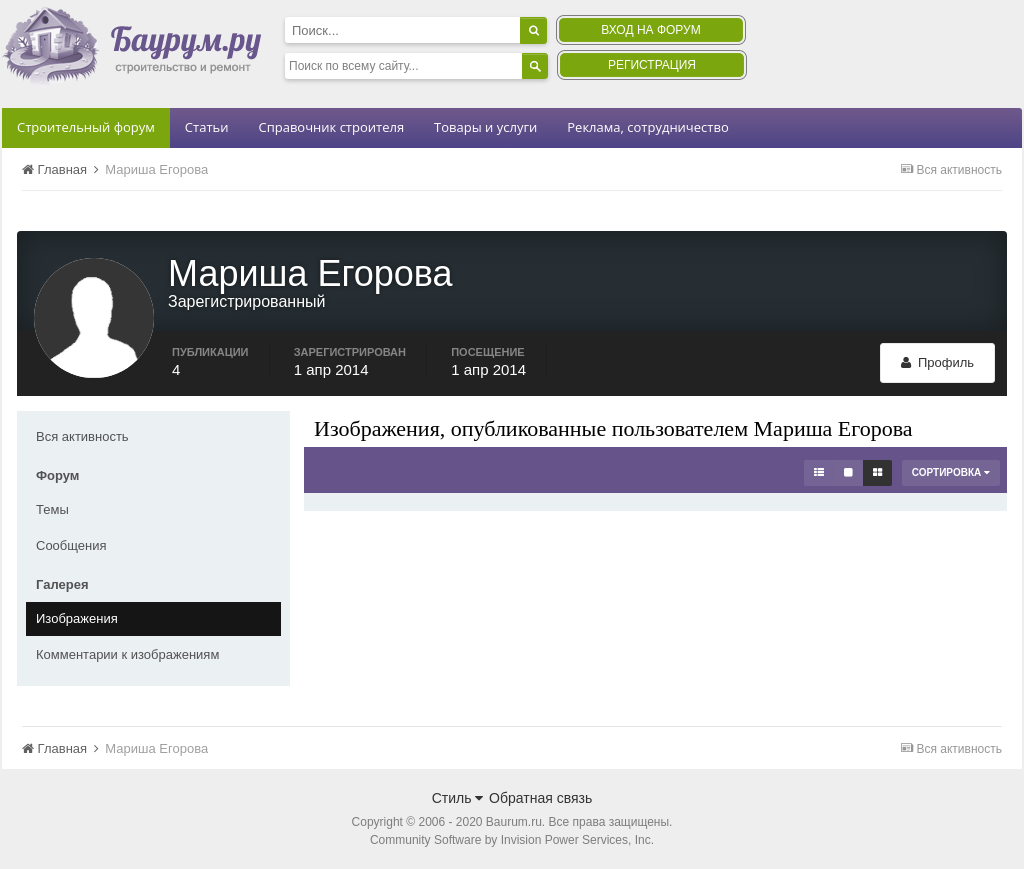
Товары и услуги (485, 127)
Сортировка (951, 472)
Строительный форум (86, 127)
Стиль (458, 798)
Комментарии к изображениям (127, 654)
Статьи (207, 127)
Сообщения (71, 545)
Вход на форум (650, 30)
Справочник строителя (331, 127)
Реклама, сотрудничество (647, 127)
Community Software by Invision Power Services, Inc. (512, 840)
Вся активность (82, 436)
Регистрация (652, 65)
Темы (52, 509)
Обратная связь (540, 798)
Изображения (77, 618)
